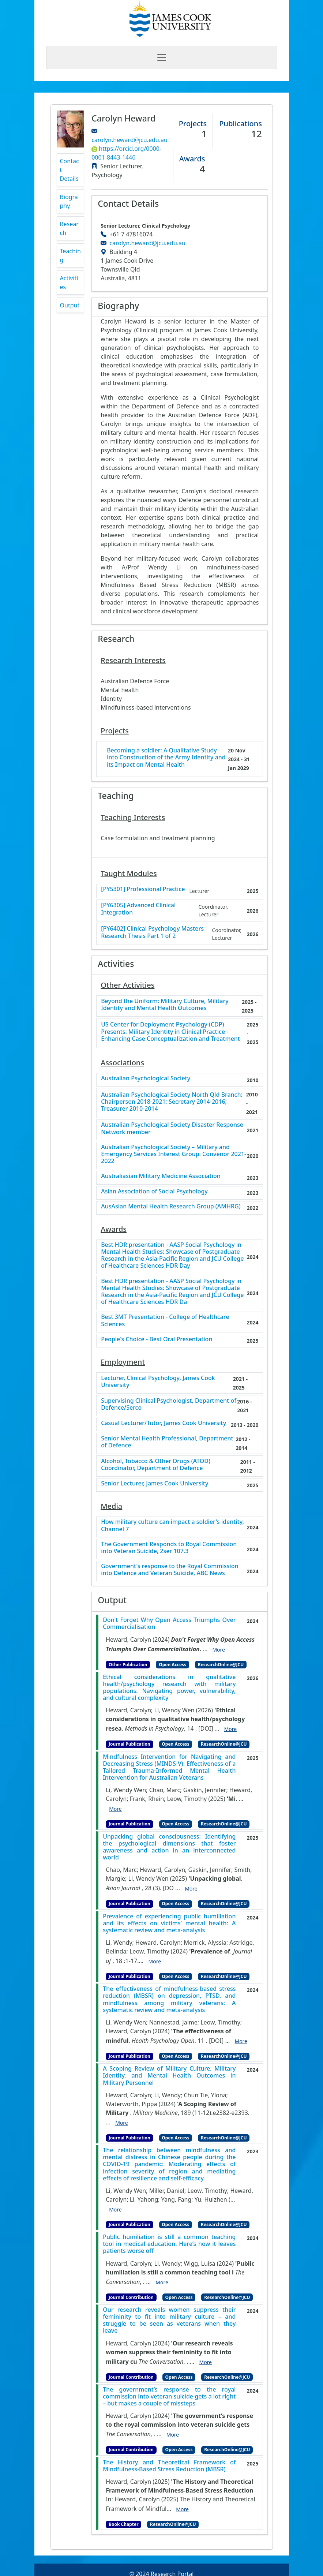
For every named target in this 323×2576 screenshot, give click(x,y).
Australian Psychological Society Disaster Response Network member (172, 1128)
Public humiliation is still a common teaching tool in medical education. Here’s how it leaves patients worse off (169, 2244)
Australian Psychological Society (145, 1078)
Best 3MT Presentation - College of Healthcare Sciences (165, 1320)
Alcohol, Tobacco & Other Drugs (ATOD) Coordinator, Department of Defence (155, 1465)
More (218, 1649)
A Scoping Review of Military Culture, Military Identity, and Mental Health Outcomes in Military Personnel (169, 2075)
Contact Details (69, 170)
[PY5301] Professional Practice (143, 889)
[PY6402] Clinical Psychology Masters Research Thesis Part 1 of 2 (152, 932)
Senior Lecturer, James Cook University (154, 1483)
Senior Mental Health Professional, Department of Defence (167, 1442)
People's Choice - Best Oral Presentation (156, 1339)
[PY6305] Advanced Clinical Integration (138, 909)
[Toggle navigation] (161, 57)
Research (69, 228)
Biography (69, 201)
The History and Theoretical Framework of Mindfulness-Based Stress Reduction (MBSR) (169, 2466)
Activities (69, 282)
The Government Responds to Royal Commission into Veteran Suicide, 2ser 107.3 (169, 1548)
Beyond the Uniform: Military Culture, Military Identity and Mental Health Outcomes (165, 1005)
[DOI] (205, 1728)
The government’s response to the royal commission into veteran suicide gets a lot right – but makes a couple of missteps (169, 2396)
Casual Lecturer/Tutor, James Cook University (163, 1423)
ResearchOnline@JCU (221, 1664)
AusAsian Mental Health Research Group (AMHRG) (171, 1206)
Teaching (70, 255)
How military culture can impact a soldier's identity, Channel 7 (172, 1525)
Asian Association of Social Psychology (154, 1191)
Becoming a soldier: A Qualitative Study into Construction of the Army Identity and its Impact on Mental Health (166, 757)
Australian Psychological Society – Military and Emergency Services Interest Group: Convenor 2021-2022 (173, 1154)
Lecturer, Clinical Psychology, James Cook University (158, 1381)
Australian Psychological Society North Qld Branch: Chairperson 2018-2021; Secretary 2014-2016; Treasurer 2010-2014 (172, 1102)
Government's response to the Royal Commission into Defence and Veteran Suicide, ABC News (169, 1570)
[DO (168, 1888)
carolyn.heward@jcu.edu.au (129, 140)
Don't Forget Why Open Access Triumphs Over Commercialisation (169, 1623)
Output (70, 305)
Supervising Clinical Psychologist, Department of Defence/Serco (168, 1404)
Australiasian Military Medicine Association (161, 1176)
